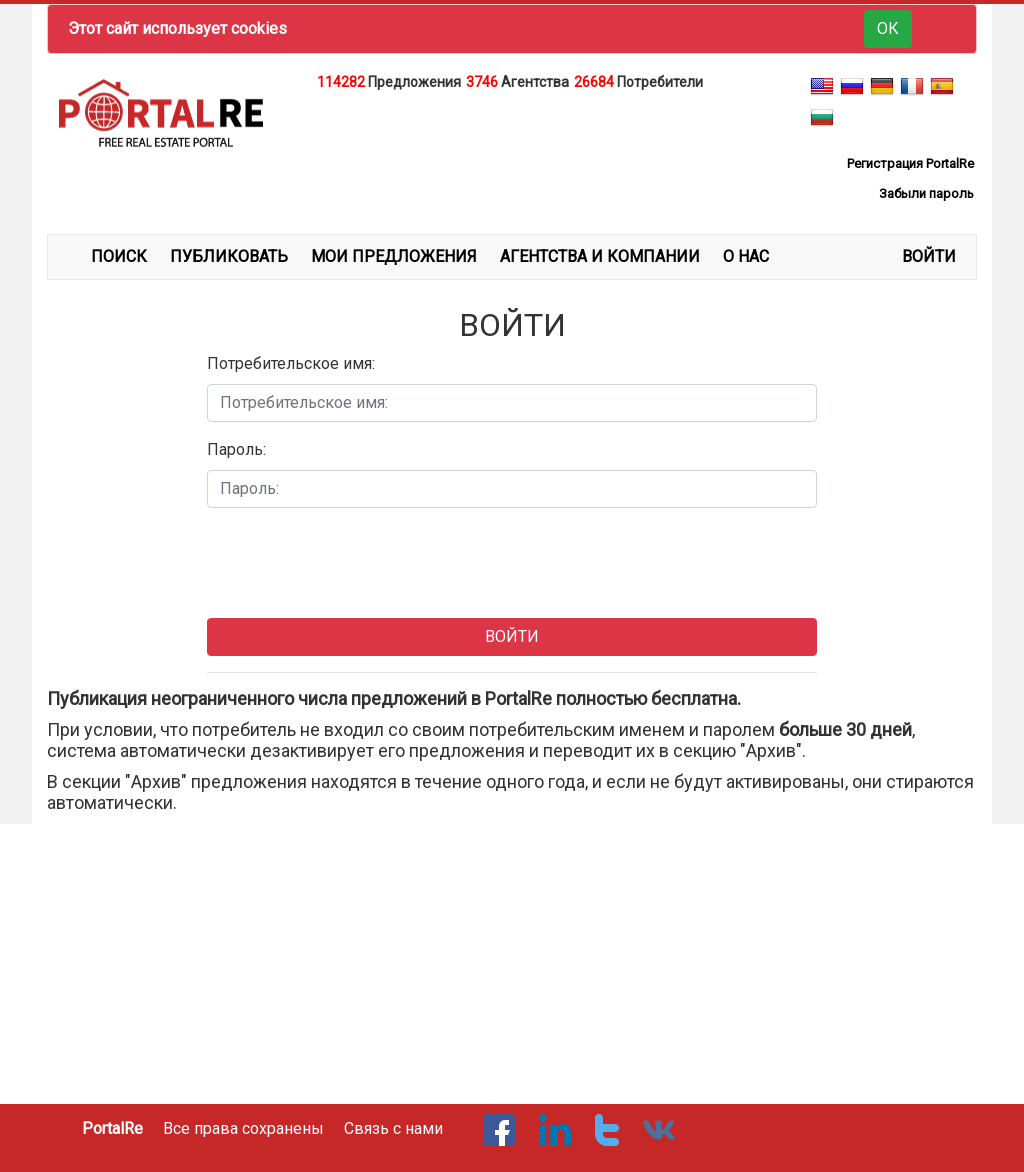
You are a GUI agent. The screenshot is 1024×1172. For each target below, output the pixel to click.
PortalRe (112, 1128)
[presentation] (359, 563)
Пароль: (236, 449)
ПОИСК (119, 256)
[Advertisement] (512, 144)
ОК (888, 28)
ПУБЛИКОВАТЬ (229, 256)
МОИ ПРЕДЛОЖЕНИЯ (394, 256)
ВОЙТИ (929, 256)
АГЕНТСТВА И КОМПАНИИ (600, 256)
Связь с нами (393, 1128)
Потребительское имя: (291, 363)
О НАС (746, 256)
